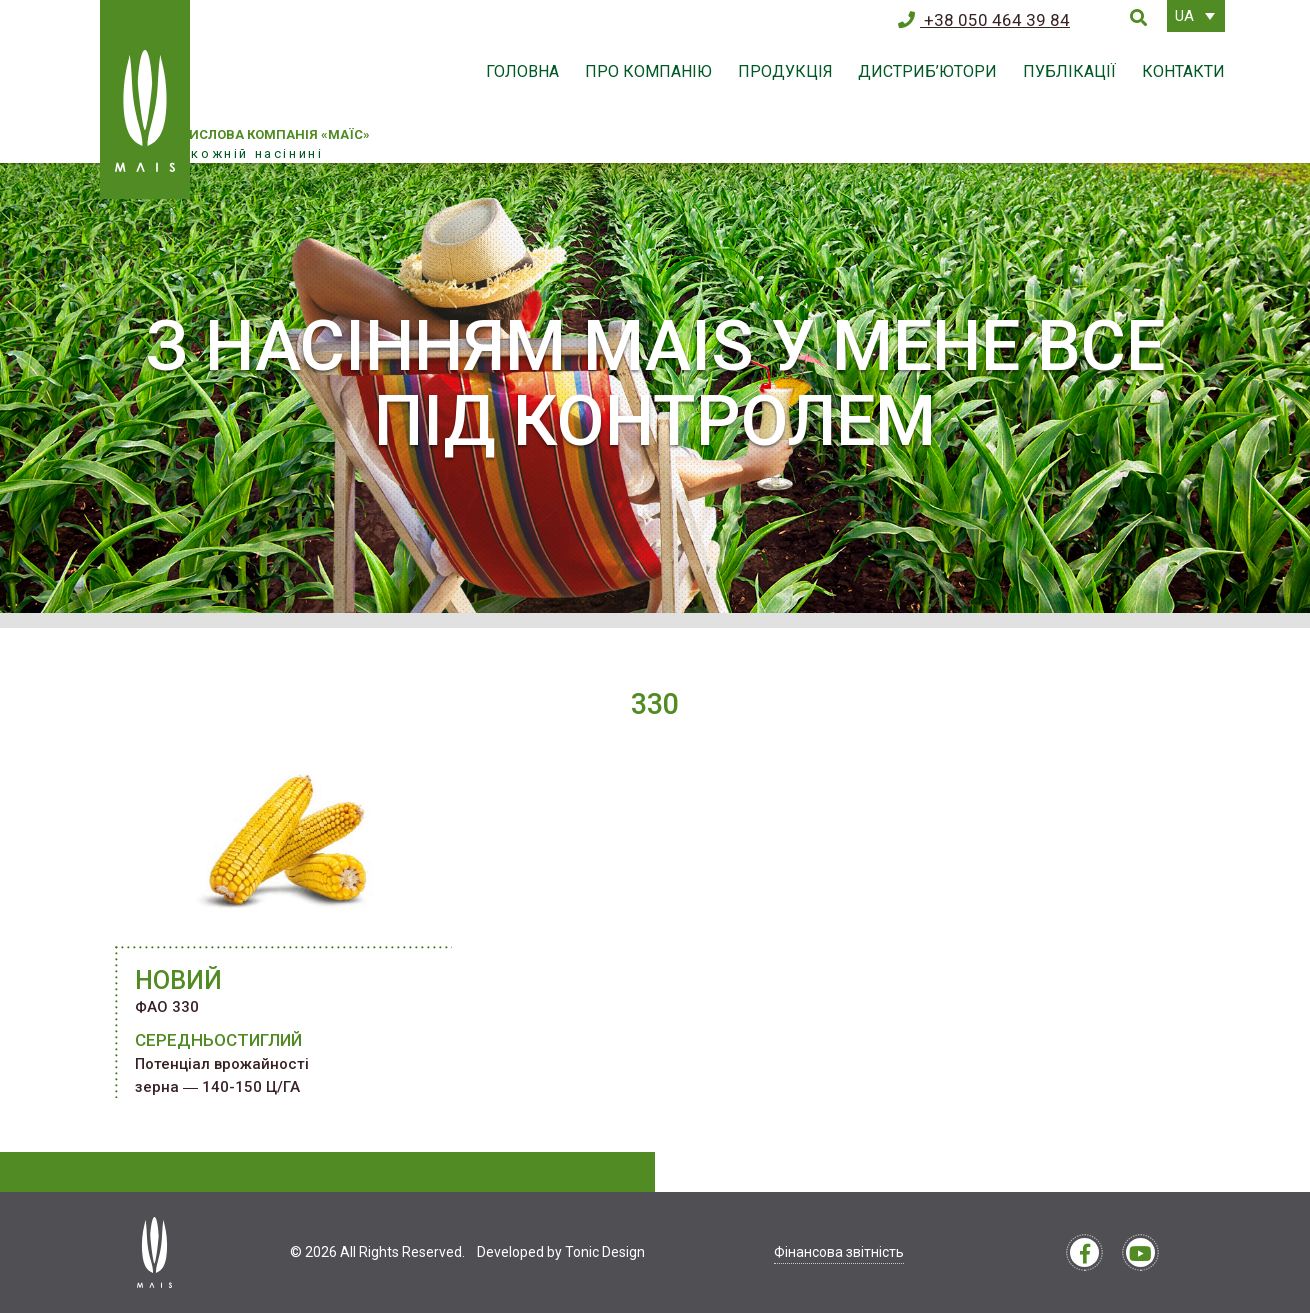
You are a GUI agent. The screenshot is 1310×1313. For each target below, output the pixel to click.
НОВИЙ (178, 980)
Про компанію (648, 71)
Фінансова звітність (839, 1252)
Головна (522, 71)
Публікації (1069, 71)
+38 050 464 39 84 (984, 20)
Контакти (1183, 71)
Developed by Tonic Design (561, 1252)
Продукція (785, 71)
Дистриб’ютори (927, 71)
